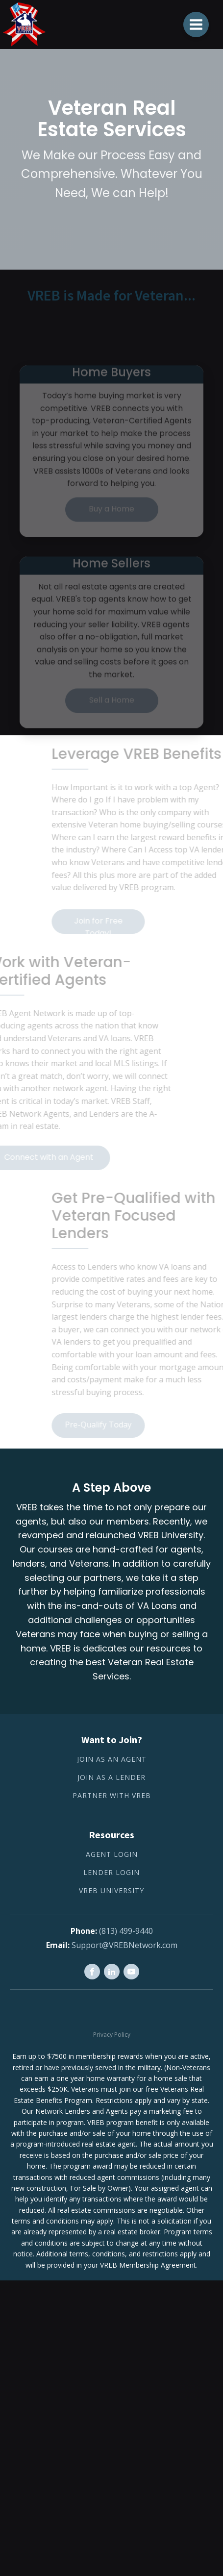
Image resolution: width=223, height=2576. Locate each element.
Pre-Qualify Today (114, 1424)
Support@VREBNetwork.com (124, 1945)
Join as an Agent (112, 1759)
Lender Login (111, 1873)
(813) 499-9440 (126, 1931)
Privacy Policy (111, 2034)
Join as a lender (111, 1778)
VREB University (111, 1891)
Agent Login (112, 1855)
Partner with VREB (112, 1796)
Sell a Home (111, 716)
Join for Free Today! (114, 924)
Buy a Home (111, 525)
